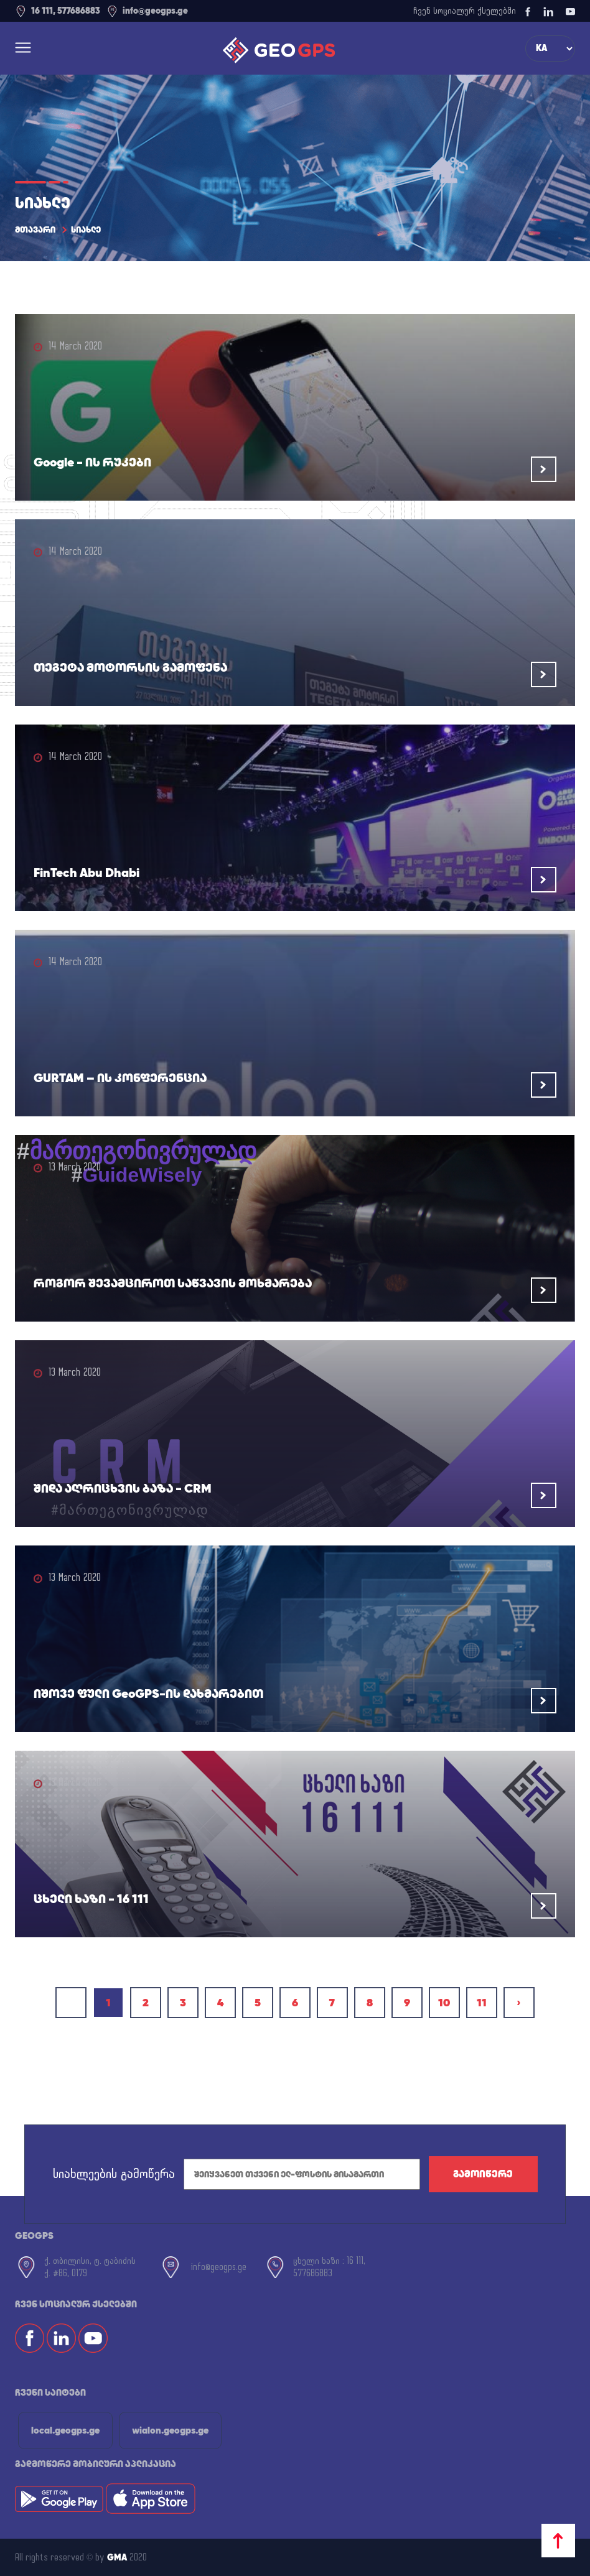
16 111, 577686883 (57, 11)
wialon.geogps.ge (170, 2430)
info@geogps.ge (147, 11)
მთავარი (35, 229)
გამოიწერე (483, 2173)
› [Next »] (519, 2002)
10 (444, 2002)
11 (482, 2002)
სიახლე (86, 229)
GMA (117, 2557)
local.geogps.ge (65, 2430)
